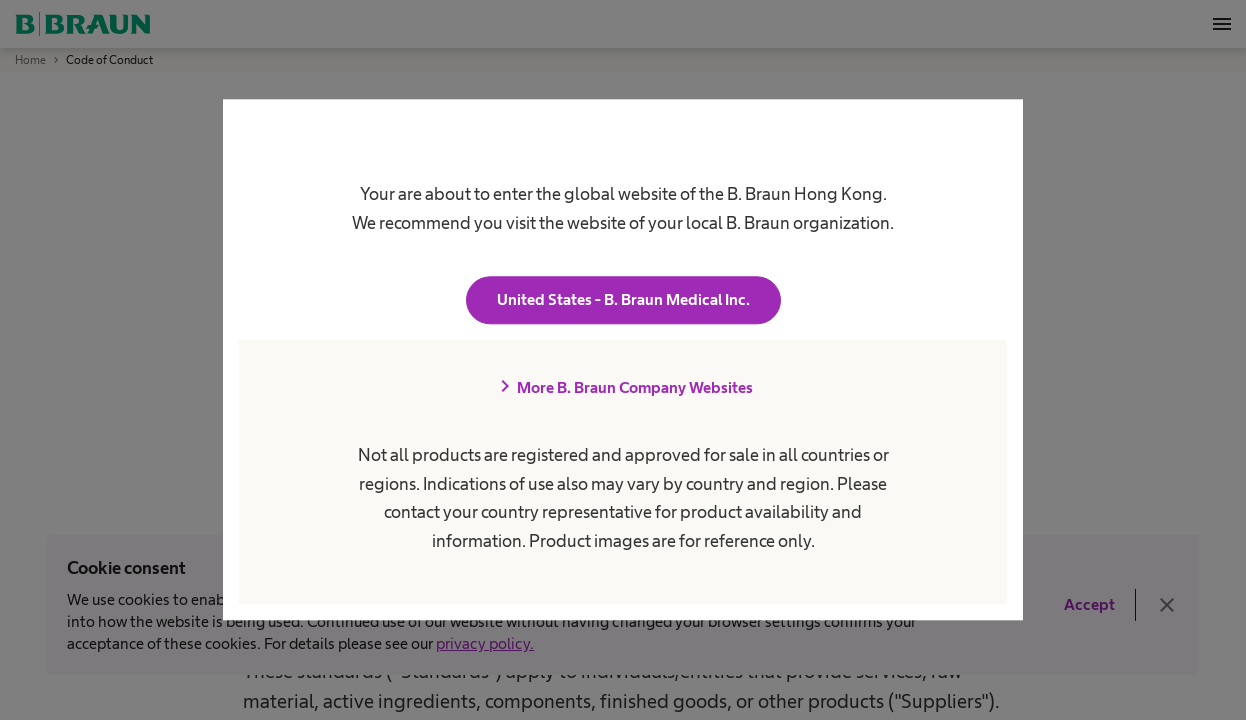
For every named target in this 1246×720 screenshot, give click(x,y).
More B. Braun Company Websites (623, 388)
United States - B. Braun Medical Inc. (623, 300)
